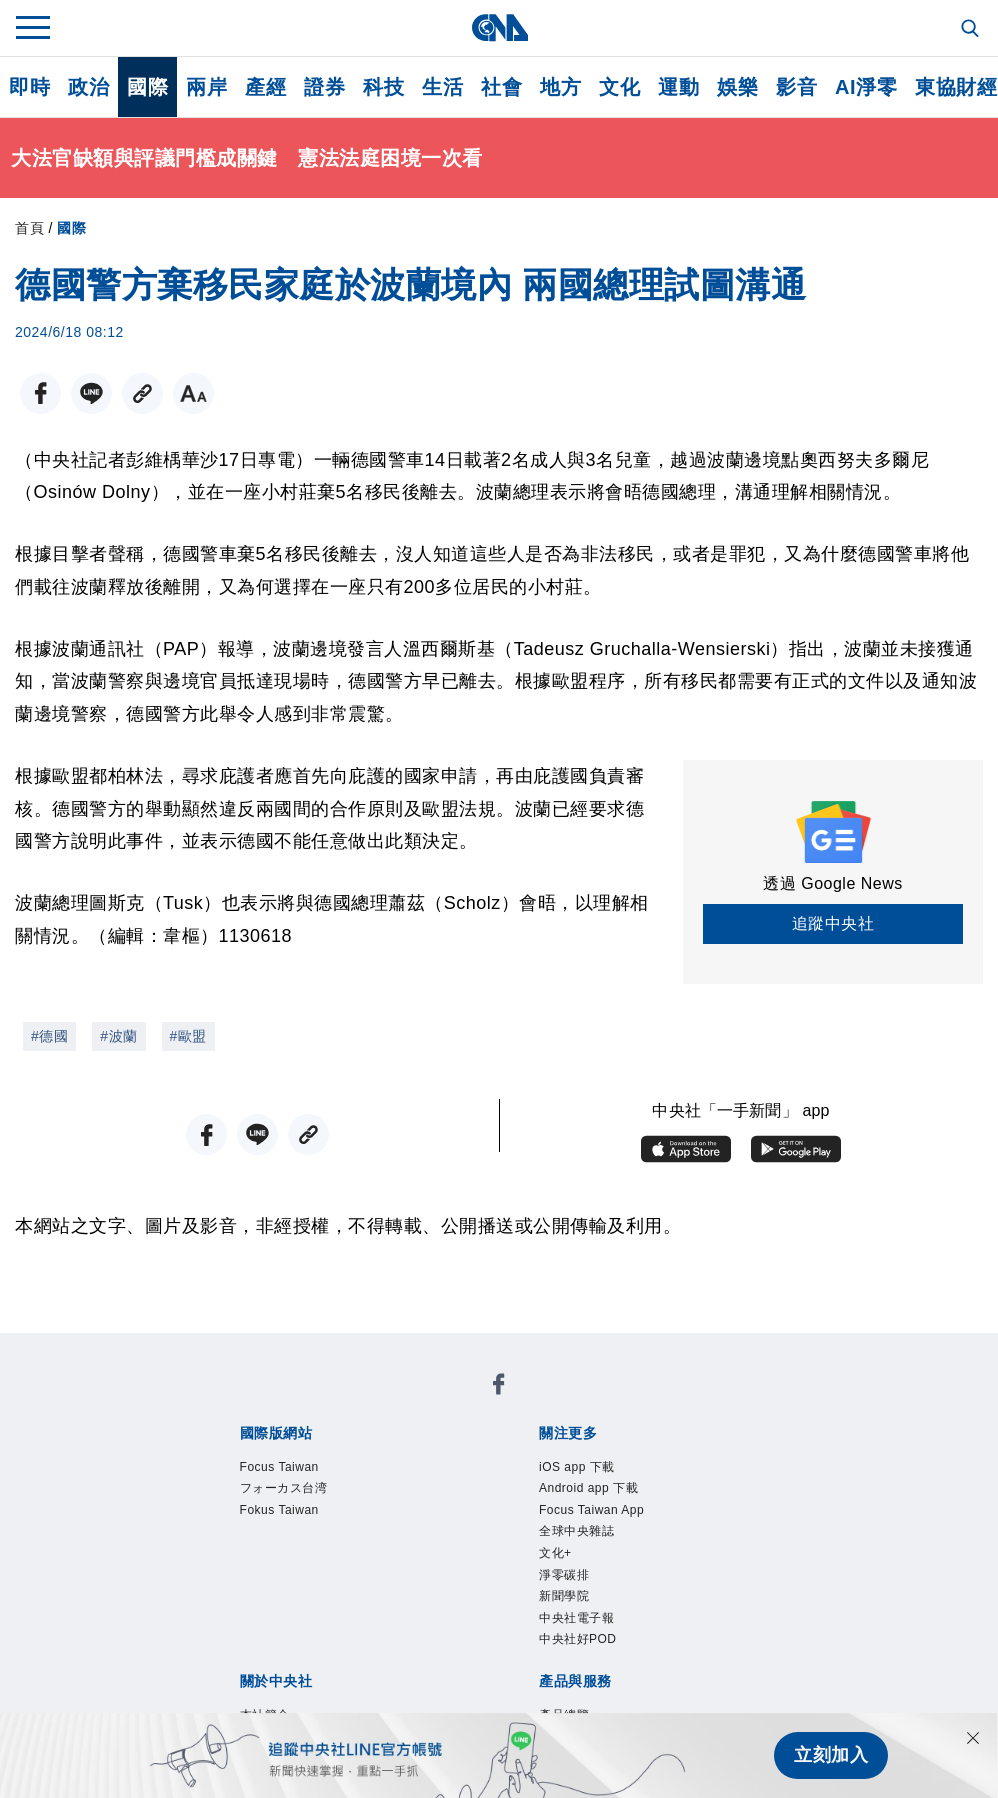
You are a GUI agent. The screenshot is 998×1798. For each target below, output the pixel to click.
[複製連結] (142, 393)
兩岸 (206, 87)
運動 (678, 87)
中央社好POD (578, 1639)
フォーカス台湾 (284, 1488)
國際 (147, 87)
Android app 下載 (588, 1488)
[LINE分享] (91, 393)
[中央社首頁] (499, 27)
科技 (383, 87)
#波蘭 (118, 1036)
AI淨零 (866, 87)
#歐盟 (188, 1036)
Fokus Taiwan (279, 1510)
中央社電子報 (576, 1618)
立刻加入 (831, 1755)
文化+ (555, 1553)
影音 (796, 87)
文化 (619, 87)
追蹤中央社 (833, 923)
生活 (442, 87)
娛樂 (737, 87)
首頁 (29, 228)
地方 (560, 87)
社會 (501, 87)
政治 (88, 87)
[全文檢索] (972, 30)
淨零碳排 (564, 1575)
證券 (324, 87)
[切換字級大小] (193, 393)
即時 (29, 87)
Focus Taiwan (279, 1467)
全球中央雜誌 (576, 1531)
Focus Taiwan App (591, 1510)
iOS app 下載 (577, 1467)
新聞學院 (564, 1596)
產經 (265, 87)
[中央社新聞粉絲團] (499, 1387)
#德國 (49, 1036)
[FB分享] (40, 393)
